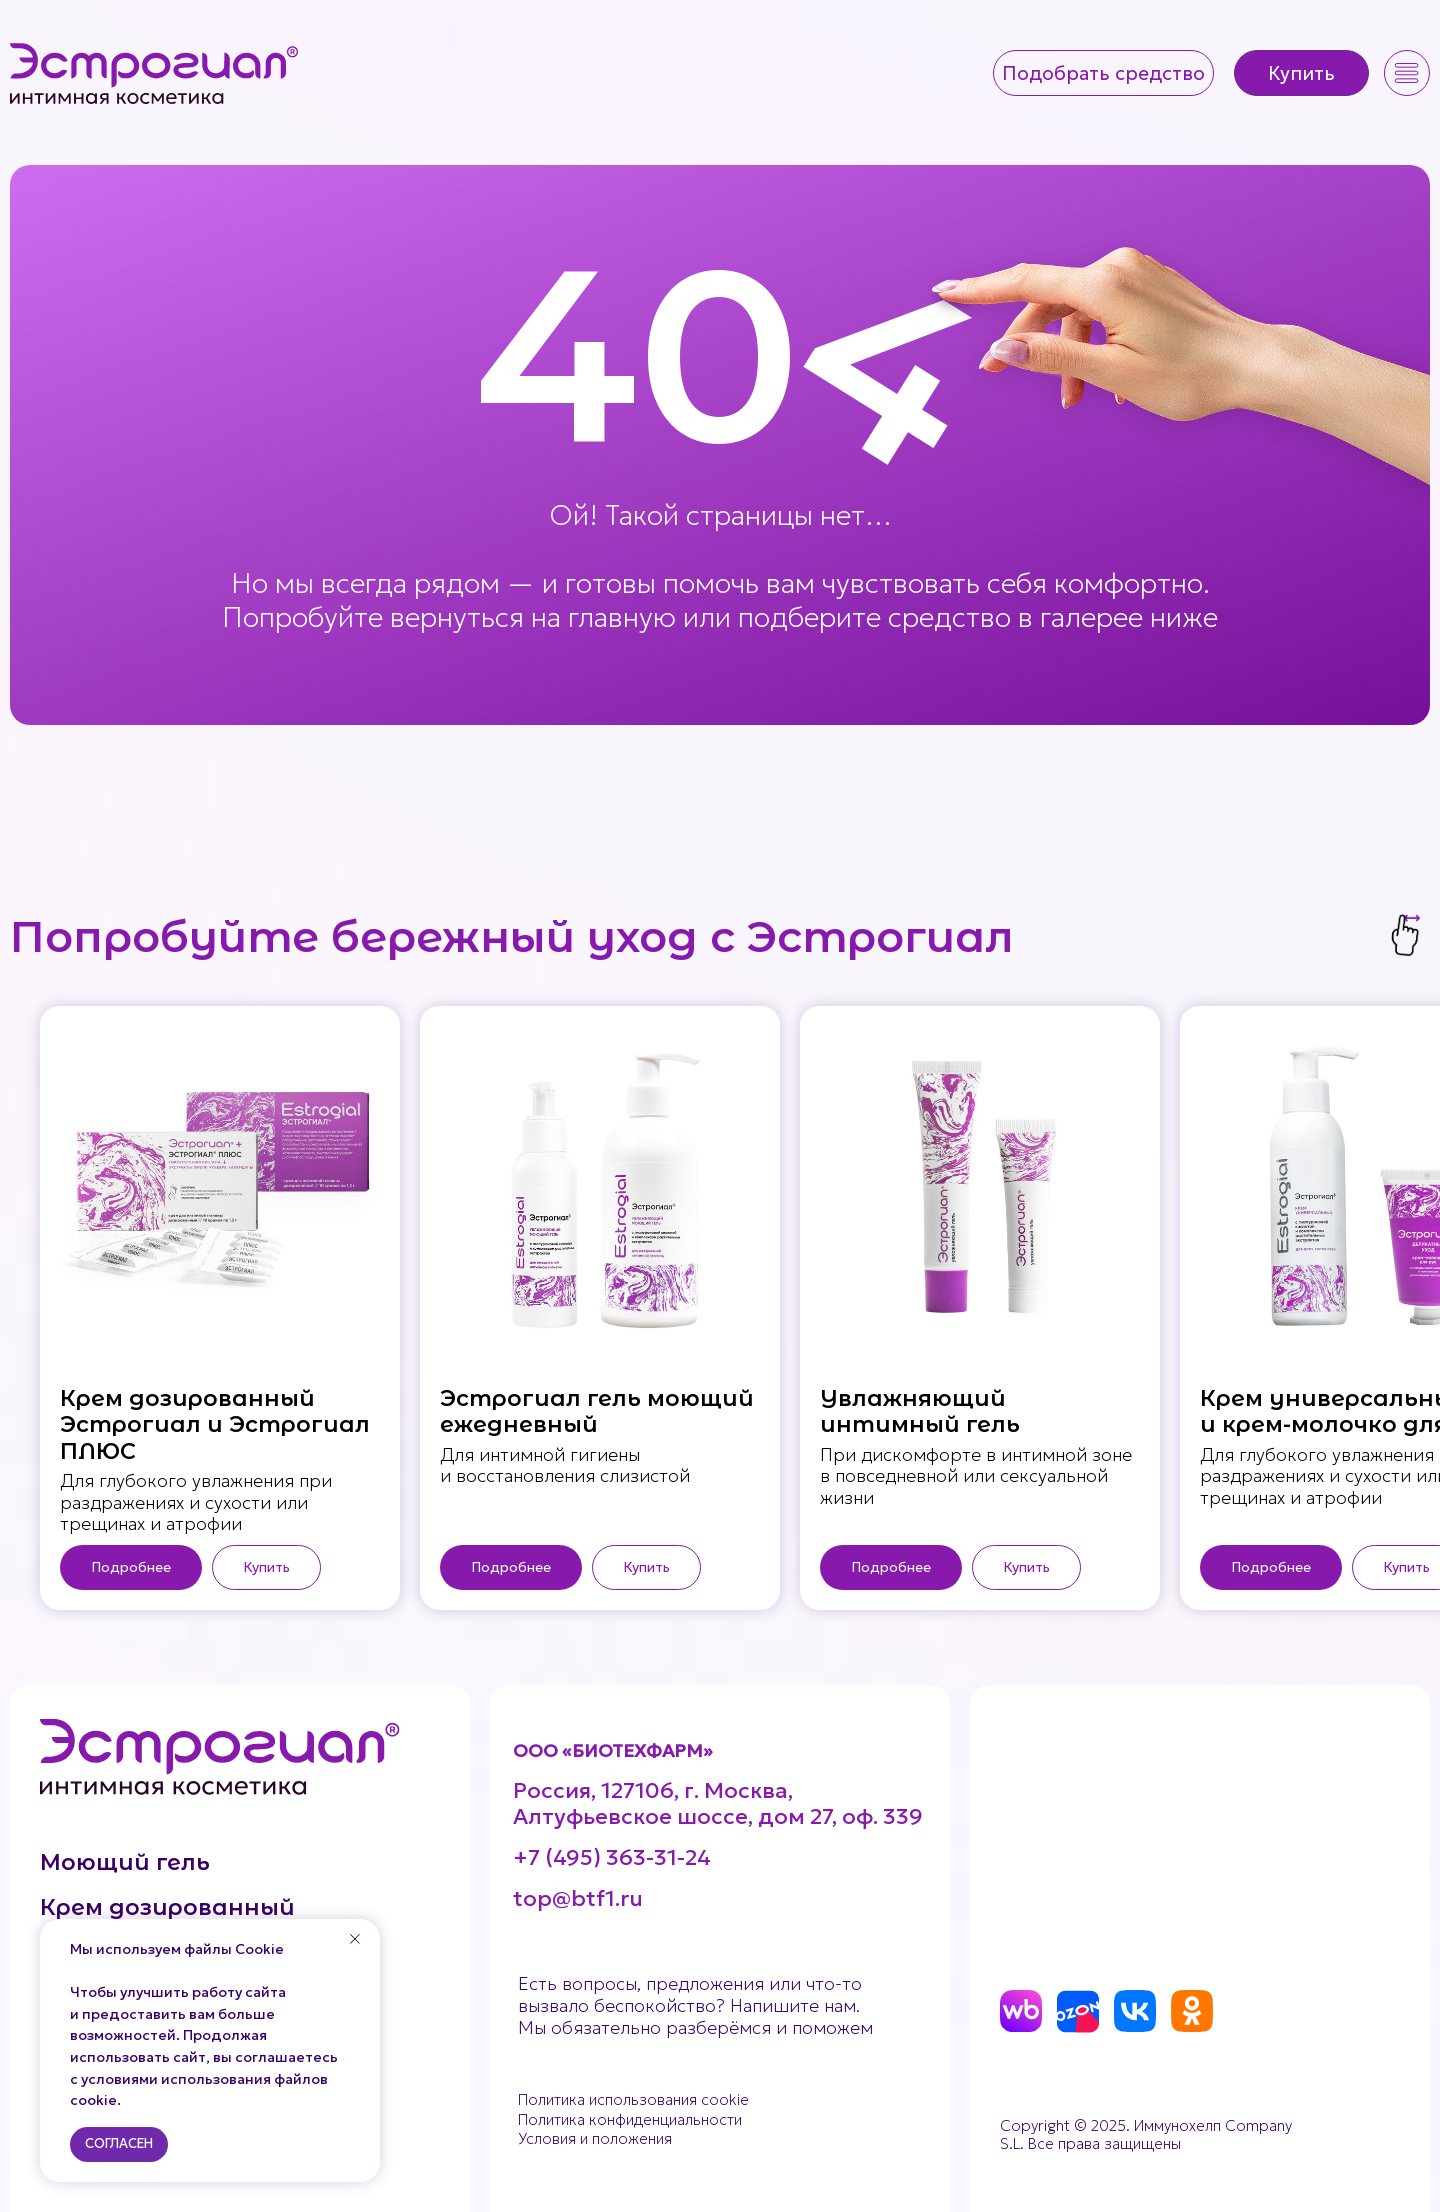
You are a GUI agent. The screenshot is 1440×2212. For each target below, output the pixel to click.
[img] (155, 72)
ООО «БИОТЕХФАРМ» (613, 1750)
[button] (1103, 73)
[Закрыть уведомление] (355, 1939)
